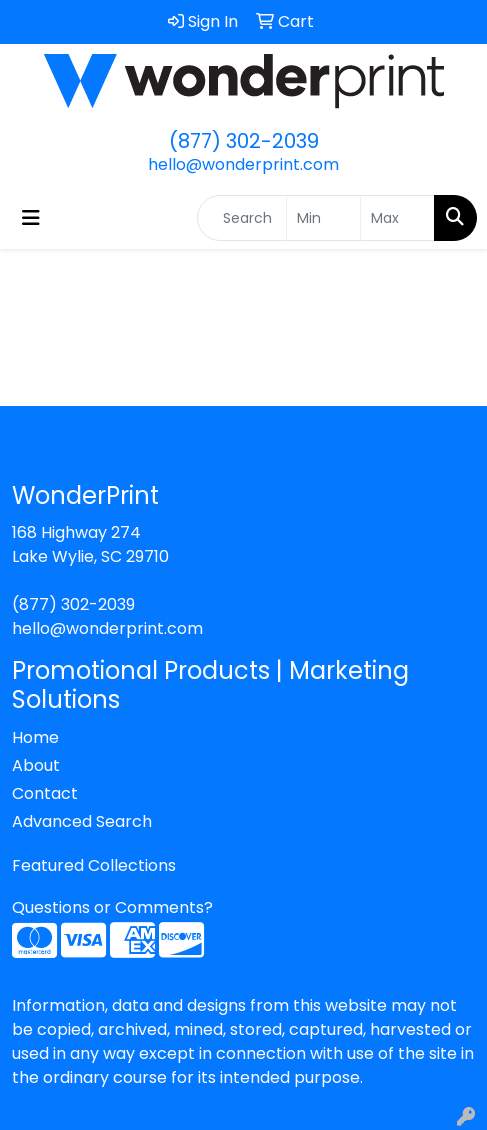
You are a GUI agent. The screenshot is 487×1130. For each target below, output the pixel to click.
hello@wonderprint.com (243, 164)
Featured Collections (94, 865)
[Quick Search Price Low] (323, 218)
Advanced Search (82, 821)
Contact (45, 793)
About (36, 765)
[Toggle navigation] (31, 218)
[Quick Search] (242, 218)
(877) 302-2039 (244, 141)
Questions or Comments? (112, 907)
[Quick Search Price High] (397, 218)
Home (35, 737)
